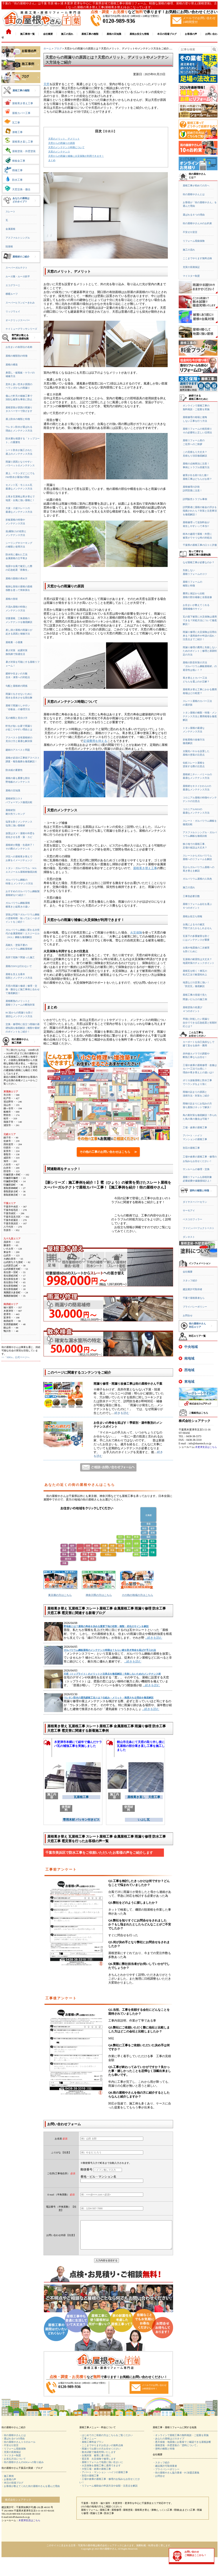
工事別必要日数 (191, 896)
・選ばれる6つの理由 (13, 2444)
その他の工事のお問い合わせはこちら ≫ (108, 1151)
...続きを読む (153, 1637)
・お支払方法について (13, 2464)
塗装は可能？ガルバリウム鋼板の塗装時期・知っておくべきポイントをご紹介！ (23, 918)
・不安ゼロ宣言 (9, 2451)
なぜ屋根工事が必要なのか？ (198, 562)
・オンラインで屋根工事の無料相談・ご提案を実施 (181, 2440)
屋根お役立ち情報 (192, 916)
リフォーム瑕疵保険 (194, 241)
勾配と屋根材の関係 (16, 685)
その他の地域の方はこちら (137, 1595)
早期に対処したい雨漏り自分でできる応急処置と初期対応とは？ (200, 1023)
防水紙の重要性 (14, 770)
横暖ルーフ (12, 293)
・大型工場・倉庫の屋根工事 (95, 2474)
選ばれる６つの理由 (194, 214)
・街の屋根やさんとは (13, 2440)
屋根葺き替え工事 (145, 868)
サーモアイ (189, 1210)
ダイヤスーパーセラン (195, 1202)
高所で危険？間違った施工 (20, 957)
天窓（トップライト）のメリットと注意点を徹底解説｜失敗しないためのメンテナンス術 (112, 1673)
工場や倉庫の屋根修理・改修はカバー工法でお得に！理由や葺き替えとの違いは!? (200, 1069)
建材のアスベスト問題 (18, 749)
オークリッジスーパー (18, 320)
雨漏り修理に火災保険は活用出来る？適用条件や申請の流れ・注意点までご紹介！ (200, 636)
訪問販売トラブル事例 (195, 499)
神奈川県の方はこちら (99, 1595)
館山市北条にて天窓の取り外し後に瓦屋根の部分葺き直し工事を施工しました (141, 1745)
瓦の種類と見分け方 (16, 717)
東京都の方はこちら (60, 1595)
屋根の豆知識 (13, 790)
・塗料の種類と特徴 (164, 2454)
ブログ (58, 48)
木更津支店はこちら (206, 1447)
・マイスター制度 (11, 2461)
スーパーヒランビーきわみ (20, 302)
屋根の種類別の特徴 (16, 355)
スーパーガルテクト (16, 267)
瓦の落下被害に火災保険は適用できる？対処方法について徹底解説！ (200, 620)
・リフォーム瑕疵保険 (13, 2454)
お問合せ (187, 1315)
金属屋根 (10, 229)
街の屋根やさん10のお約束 (197, 223)
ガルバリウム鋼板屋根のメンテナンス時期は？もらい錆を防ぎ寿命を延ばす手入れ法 (110, 1650)
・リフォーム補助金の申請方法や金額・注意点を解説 (108, 2491)
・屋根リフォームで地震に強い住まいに (101, 2467)
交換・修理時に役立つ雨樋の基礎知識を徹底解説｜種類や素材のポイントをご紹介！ (23, 1028)
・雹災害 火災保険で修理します (97, 2464)
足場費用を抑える (95, 740)
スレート (10, 211)
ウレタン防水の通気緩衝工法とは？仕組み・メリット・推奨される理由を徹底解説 (108, 1697)
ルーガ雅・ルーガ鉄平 (18, 276)
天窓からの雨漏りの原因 (61, 143)
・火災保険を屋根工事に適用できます (100, 2471)
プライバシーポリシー (195, 1306)
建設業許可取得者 (192, 1289)
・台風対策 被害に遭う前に (95, 2461)
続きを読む (121, 1413)
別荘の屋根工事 (191, 1147)
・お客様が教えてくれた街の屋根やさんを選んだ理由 (30, 2491)
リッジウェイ (13, 311)
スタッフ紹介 (190, 1280)
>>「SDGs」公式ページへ (15, 1357)
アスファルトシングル (18, 237)
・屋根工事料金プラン (91, 2447)
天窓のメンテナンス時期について (66, 147)
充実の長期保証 (191, 267)
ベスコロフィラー (192, 1219)
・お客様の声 (8, 2485)
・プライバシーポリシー (166, 2474)
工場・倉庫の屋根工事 (195, 1127)
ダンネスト (189, 1237)
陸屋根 (9, 246)
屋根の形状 (12, 598)
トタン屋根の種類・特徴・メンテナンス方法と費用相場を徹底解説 (200, 716)
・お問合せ (159, 2481)
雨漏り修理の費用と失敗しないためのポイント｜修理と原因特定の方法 (200, 651)
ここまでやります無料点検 (197, 258)
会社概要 (187, 1271)
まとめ (51, 160)
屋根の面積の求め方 (16, 578)
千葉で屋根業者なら (194, 1298)
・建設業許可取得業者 (165, 2471)
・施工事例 (7, 2481)
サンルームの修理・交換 (196, 1169)
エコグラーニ (13, 285)
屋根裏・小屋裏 (14, 642)
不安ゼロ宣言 (190, 232)
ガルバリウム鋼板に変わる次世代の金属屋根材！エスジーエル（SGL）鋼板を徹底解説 (23, 933)
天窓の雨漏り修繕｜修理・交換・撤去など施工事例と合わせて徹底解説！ (23, 989)
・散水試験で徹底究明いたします (97, 2457)
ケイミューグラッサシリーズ (21, 328)
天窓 (46, 84)
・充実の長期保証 (11, 2457)
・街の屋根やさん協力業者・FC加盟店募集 (176, 2478)
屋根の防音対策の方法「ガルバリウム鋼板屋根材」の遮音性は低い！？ (200, 666)
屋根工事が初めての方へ (196, 185)
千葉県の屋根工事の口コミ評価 (200, 545)
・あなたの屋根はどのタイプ (168, 2444)
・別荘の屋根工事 (89, 2481)
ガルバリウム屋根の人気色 (197, 878)
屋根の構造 (12, 364)
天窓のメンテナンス (59, 151)
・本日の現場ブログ (12, 2488)
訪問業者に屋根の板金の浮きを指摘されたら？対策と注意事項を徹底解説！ (200, 511)
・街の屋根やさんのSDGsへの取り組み (22, 2467)
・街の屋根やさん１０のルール (18, 2447)
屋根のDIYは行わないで (19, 966)
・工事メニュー (87, 2444)
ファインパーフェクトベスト (198, 1228)
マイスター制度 (191, 275)
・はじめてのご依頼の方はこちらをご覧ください (106, 2440)
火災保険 (136, 932)
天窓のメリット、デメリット (64, 138)
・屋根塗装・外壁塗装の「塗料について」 (176, 2451)
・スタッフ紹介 (161, 2468)
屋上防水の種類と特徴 (18, 419)
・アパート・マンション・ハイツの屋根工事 (103, 2477)
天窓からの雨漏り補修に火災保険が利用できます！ (76, 156)
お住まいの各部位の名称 (19, 347)
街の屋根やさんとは (194, 194)
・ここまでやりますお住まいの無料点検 (101, 2451)
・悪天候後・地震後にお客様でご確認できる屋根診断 (182, 2447)
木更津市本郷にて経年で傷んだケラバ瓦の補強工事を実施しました (78, 1743)
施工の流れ (189, 249)
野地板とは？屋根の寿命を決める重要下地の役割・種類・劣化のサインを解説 (106, 1626)
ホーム (47, 48)
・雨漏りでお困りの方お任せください (100, 2454)
